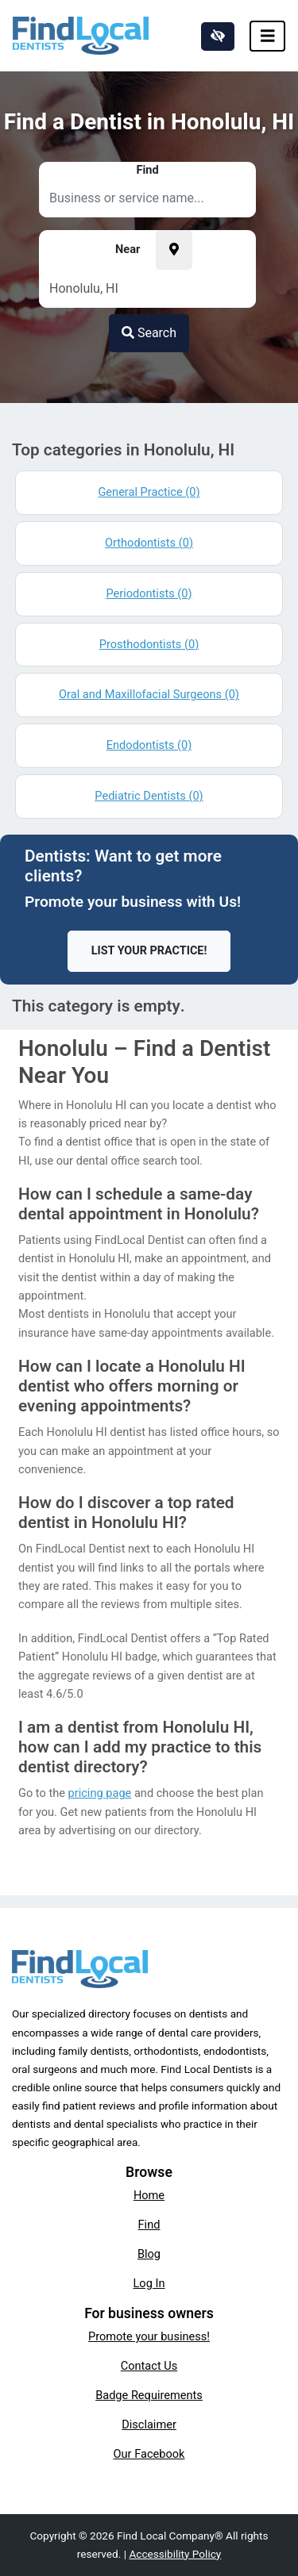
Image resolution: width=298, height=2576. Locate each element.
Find (149, 2224)
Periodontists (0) (149, 593)
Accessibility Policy (175, 2553)
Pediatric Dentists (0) (149, 796)
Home (149, 2195)
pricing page (100, 1793)
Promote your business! (149, 2336)
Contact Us (149, 2366)
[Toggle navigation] (268, 36)
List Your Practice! (149, 951)
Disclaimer (149, 2424)
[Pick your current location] (174, 250)
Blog (149, 2254)
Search (149, 332)
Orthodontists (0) (149, 543)
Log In (149, 2283)
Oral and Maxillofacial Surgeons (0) (149, 694)
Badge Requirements (149, 2395)
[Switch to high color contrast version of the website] (217, 36)
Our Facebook (149, 2454)
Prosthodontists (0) (149, 644)
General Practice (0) (148, 492)
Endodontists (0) (149, 745)
